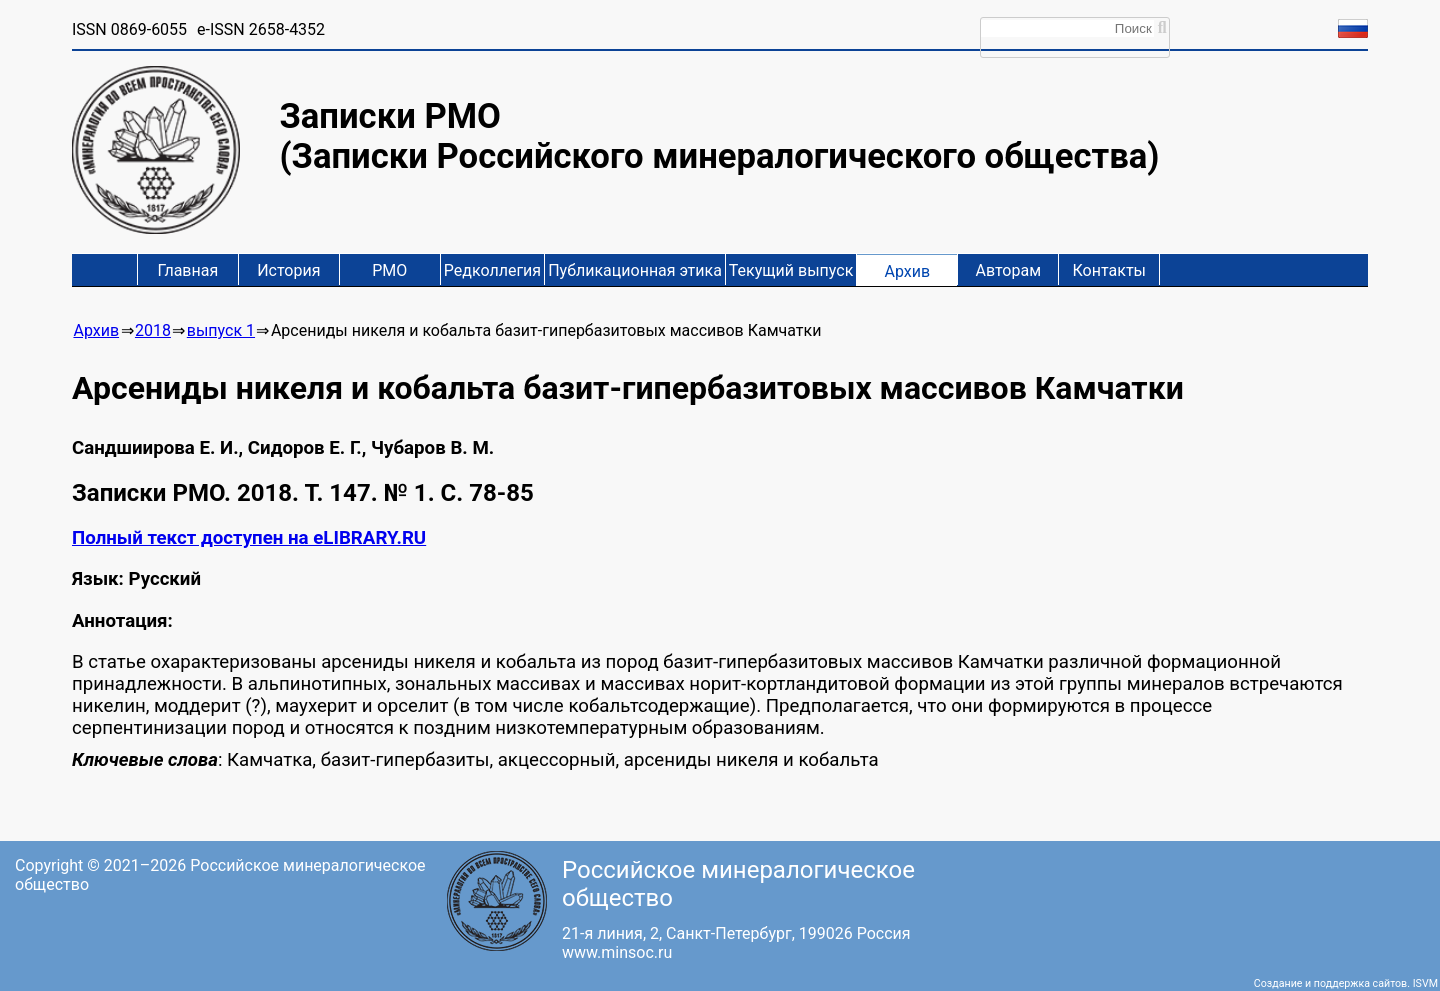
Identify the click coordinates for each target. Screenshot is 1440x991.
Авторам (1009, 270)
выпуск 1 (221, 330)
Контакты (1109, 270)
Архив (907, 271)
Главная (187, 270)
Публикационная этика (635, 270)
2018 (153, 330)
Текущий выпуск (791, 270)
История (288, 270)
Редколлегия (492, 270)
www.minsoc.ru (617, 952)
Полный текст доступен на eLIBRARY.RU (249, 538)
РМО (389, 270)
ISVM (1425, 983)
